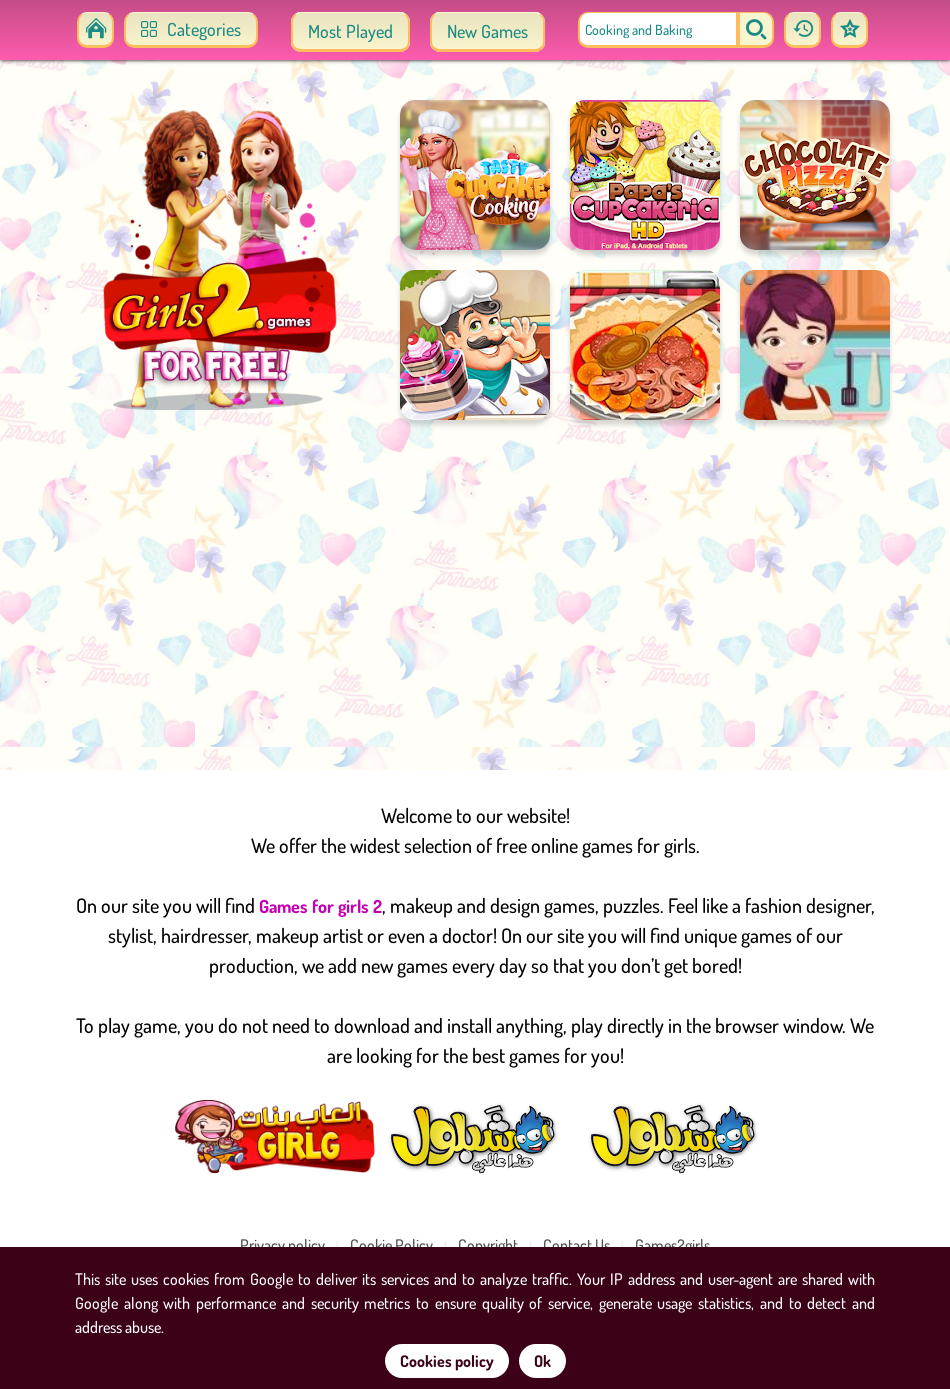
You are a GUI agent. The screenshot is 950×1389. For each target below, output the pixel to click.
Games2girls (672, 1245)
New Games (487, 31)
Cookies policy (447, 1361)
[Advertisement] (475, 590)
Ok (542, 1361)
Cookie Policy (391, 1245)
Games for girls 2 (320, 906)
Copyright (488, 1245)
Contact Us (576, 1245)
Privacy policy (282, 1245)
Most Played (350, 31)
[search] (756, 30)
